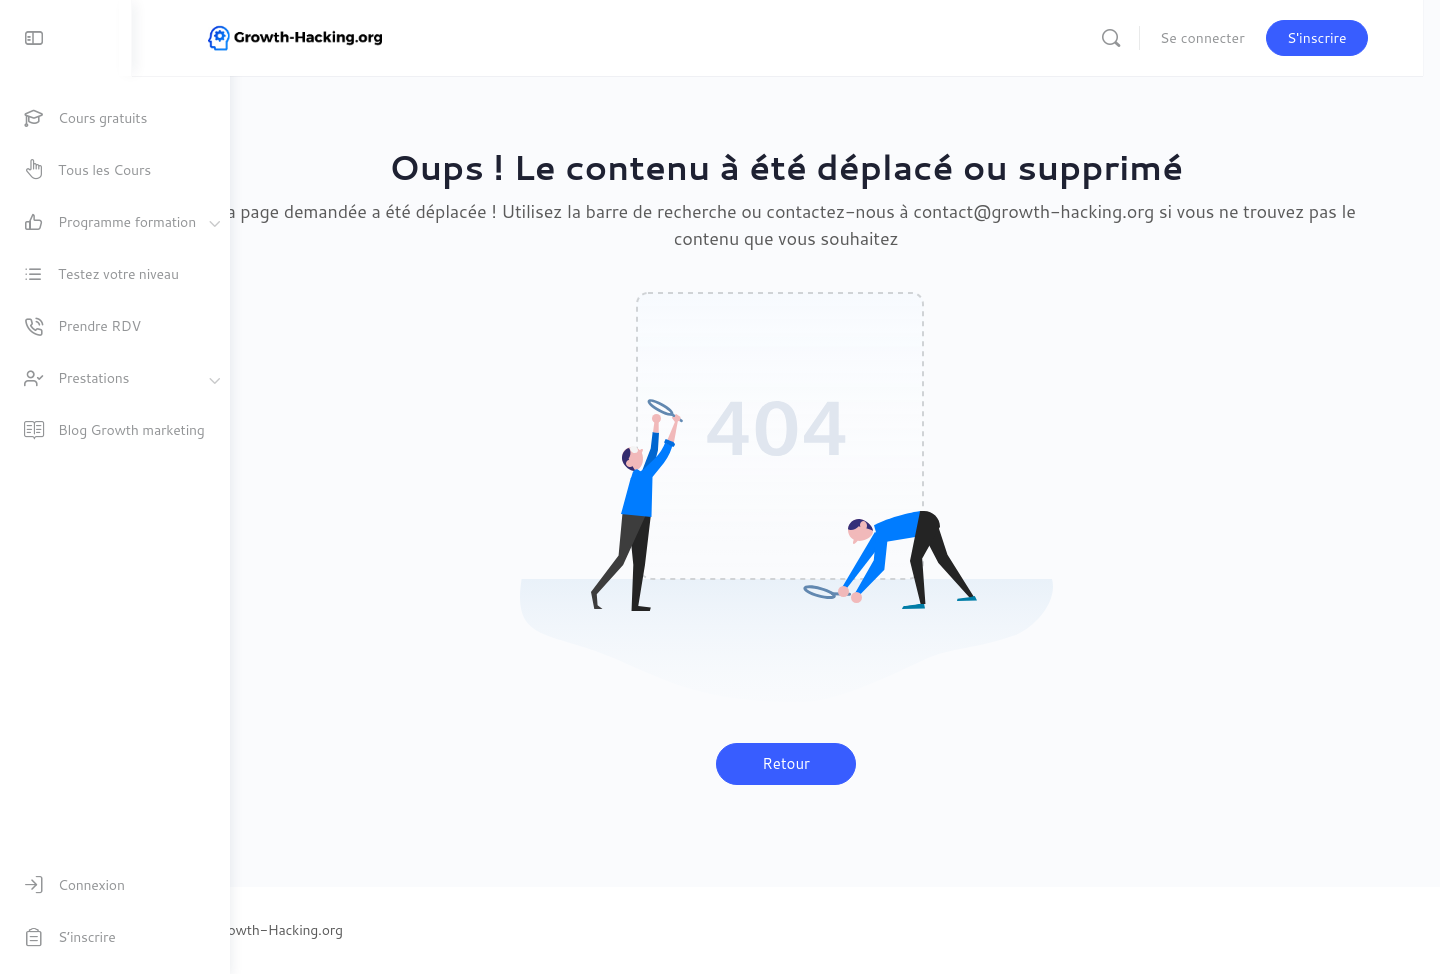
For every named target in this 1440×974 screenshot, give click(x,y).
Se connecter (1235, 38)
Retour (835, 763)
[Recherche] (1144, 38)
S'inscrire (1349, 38)
